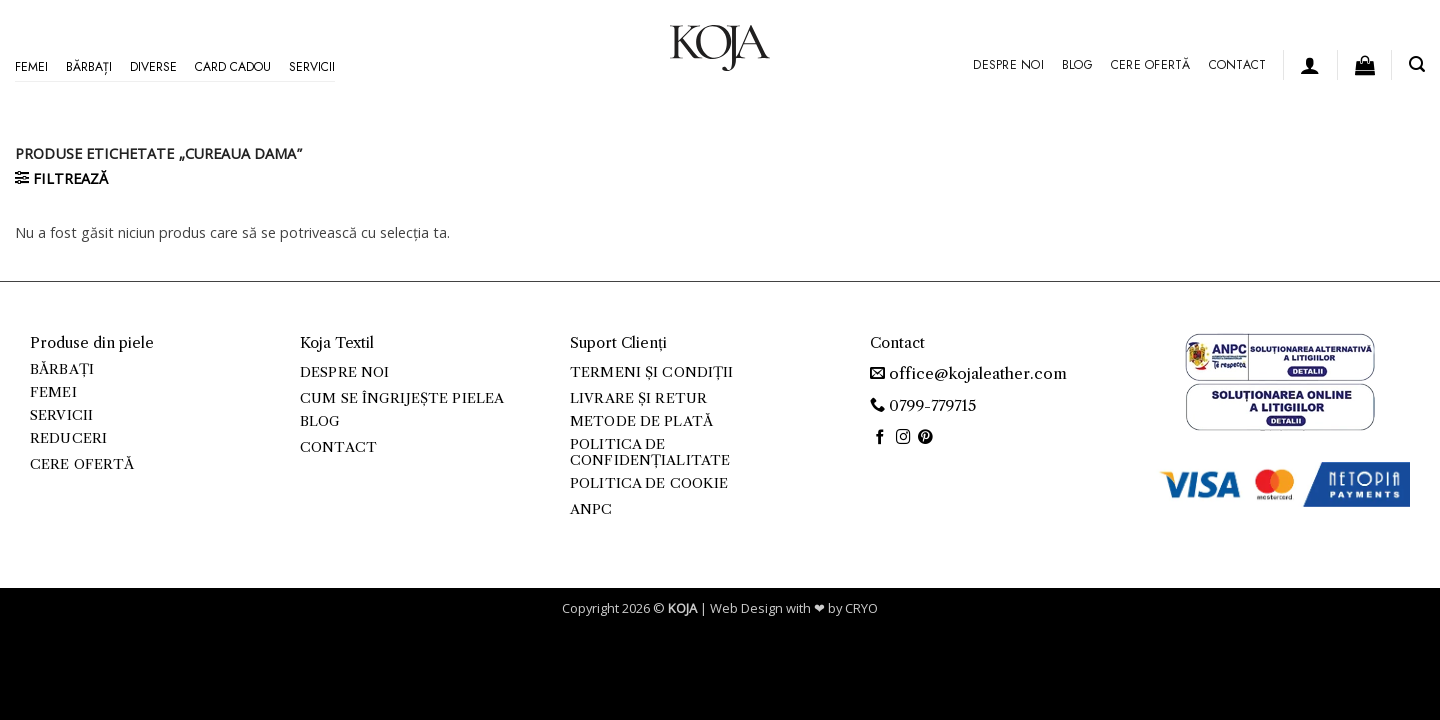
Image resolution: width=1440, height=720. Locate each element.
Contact (1238, 65)
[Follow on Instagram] (903, 438)
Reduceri (68, 438)
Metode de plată (641, 421)
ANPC (591, 509)
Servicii (312, 67)
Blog (1077, 65)
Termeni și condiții (652, 372)
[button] (1310, 65)
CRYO (861, 608)
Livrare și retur (638, 398)
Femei (31, 67)
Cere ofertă (1151, 65)
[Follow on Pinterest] (925, 438)
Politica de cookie (649, 483)
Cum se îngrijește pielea (402, 398)
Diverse (153, 67)
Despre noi (1008, 65)
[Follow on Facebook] (880, 438)
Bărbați (89, 67)
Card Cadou (233, 67)
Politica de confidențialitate (650, 452)
